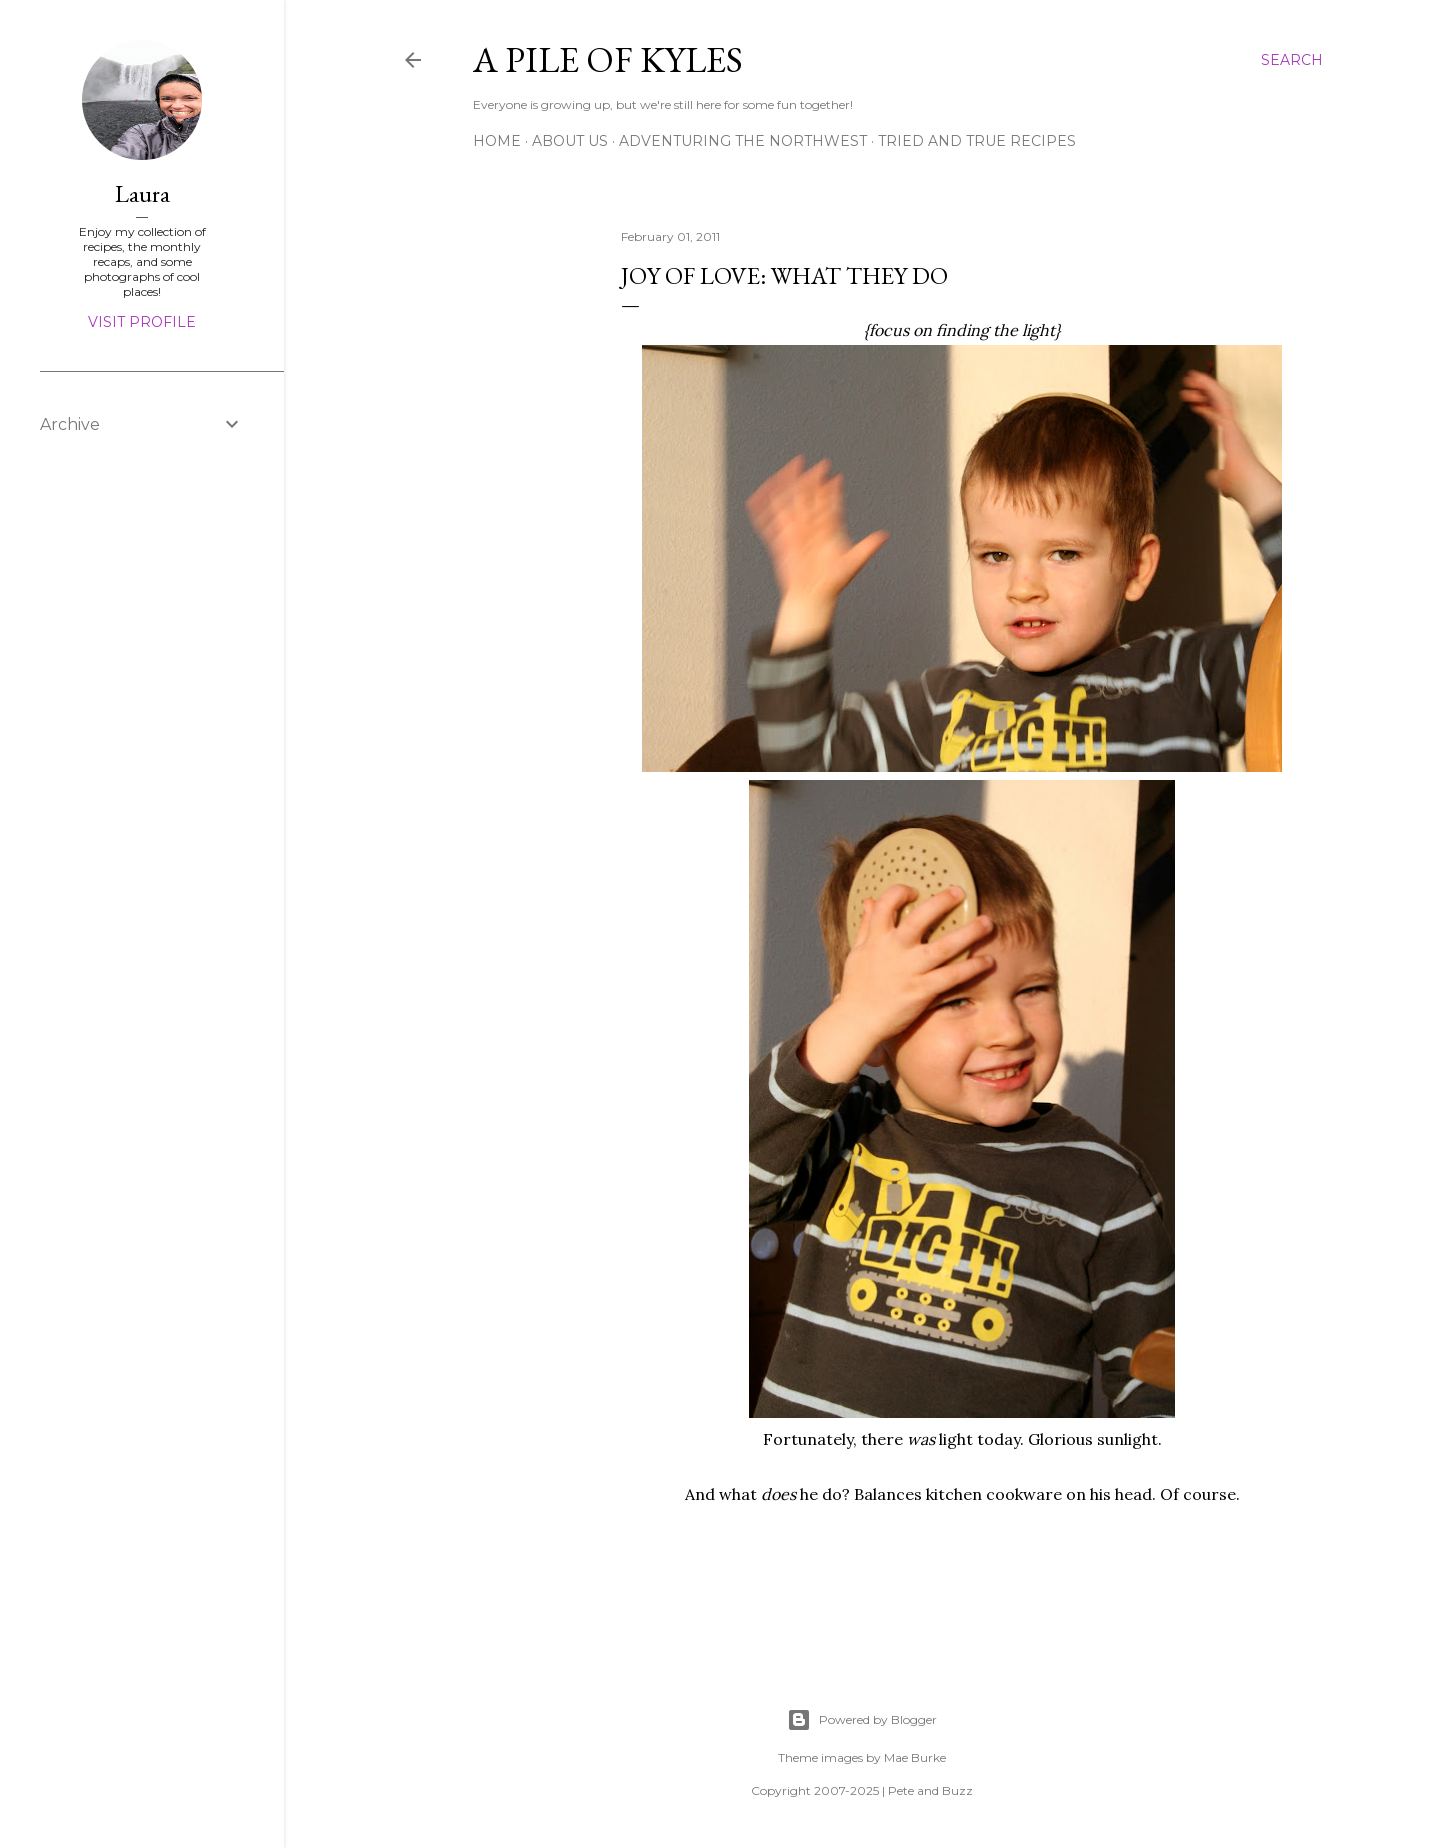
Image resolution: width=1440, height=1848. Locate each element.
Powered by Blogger (862, 1720)
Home (497, 141)
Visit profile (142, 322)
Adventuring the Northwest (743, 141)
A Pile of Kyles (608, 59)
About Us (570, 141)
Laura (142, 193)
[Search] (1292, 60)
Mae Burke (915, 1757)
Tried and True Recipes (977, 141)
